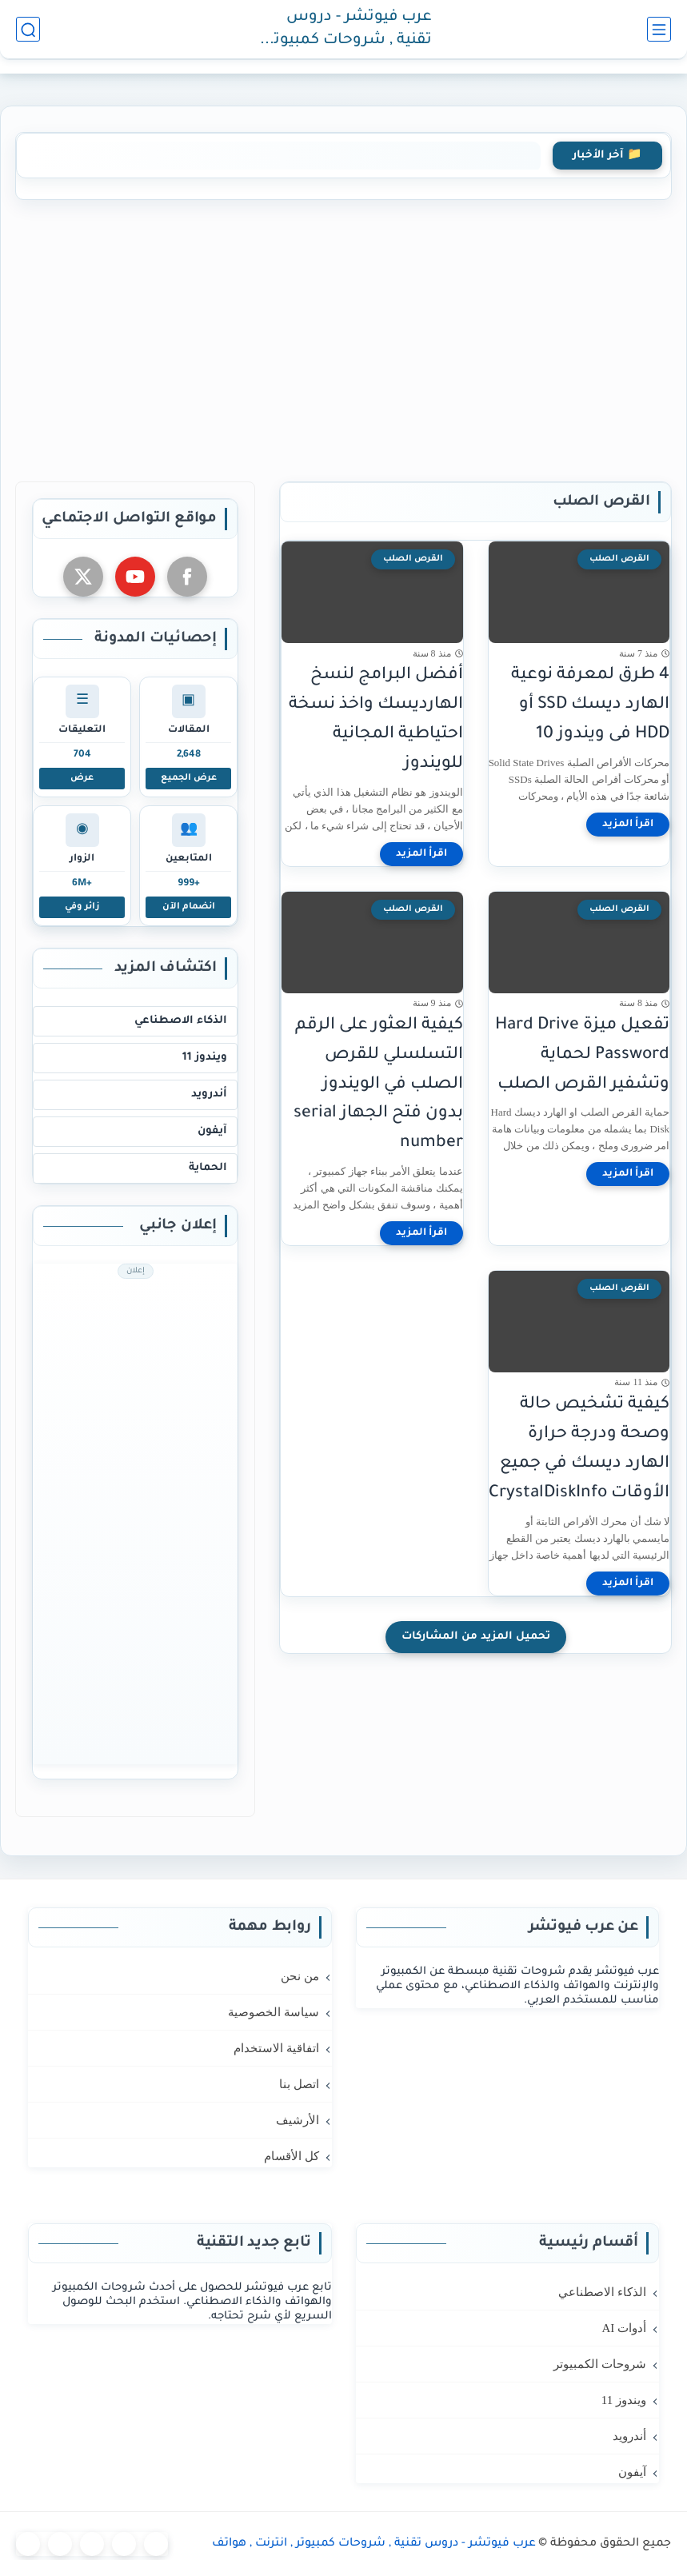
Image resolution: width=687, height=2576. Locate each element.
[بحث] (28, 29)
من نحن (300, 1976)
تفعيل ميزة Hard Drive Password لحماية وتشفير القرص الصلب (582, 1055)
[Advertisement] (343, 337)
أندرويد (209, 1094)
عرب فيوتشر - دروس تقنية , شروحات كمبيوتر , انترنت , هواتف (346, 30)
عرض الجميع (189, 778)
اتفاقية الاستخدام (276, 2048)
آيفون (212, 1131)
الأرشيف (297, 2120)
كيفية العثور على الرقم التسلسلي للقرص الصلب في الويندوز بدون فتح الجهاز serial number (378, 1084)
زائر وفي (82, 907)
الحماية (208, 1168)
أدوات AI (623, 2328)
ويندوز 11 (204, 1058)
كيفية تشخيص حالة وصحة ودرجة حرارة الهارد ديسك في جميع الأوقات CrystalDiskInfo (579, 1449)
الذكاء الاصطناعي (180, 1021)
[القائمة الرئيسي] (659, 29)
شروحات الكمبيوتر (599, 2364)
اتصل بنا (299, 2084)
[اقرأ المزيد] (627, 825)
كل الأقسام (291, 2156)
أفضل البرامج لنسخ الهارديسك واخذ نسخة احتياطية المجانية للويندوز (376, 719)
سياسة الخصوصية (273, 2012)
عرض (82, 778)
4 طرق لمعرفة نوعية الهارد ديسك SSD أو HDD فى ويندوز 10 (590, 705)
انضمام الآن (188, 907)
